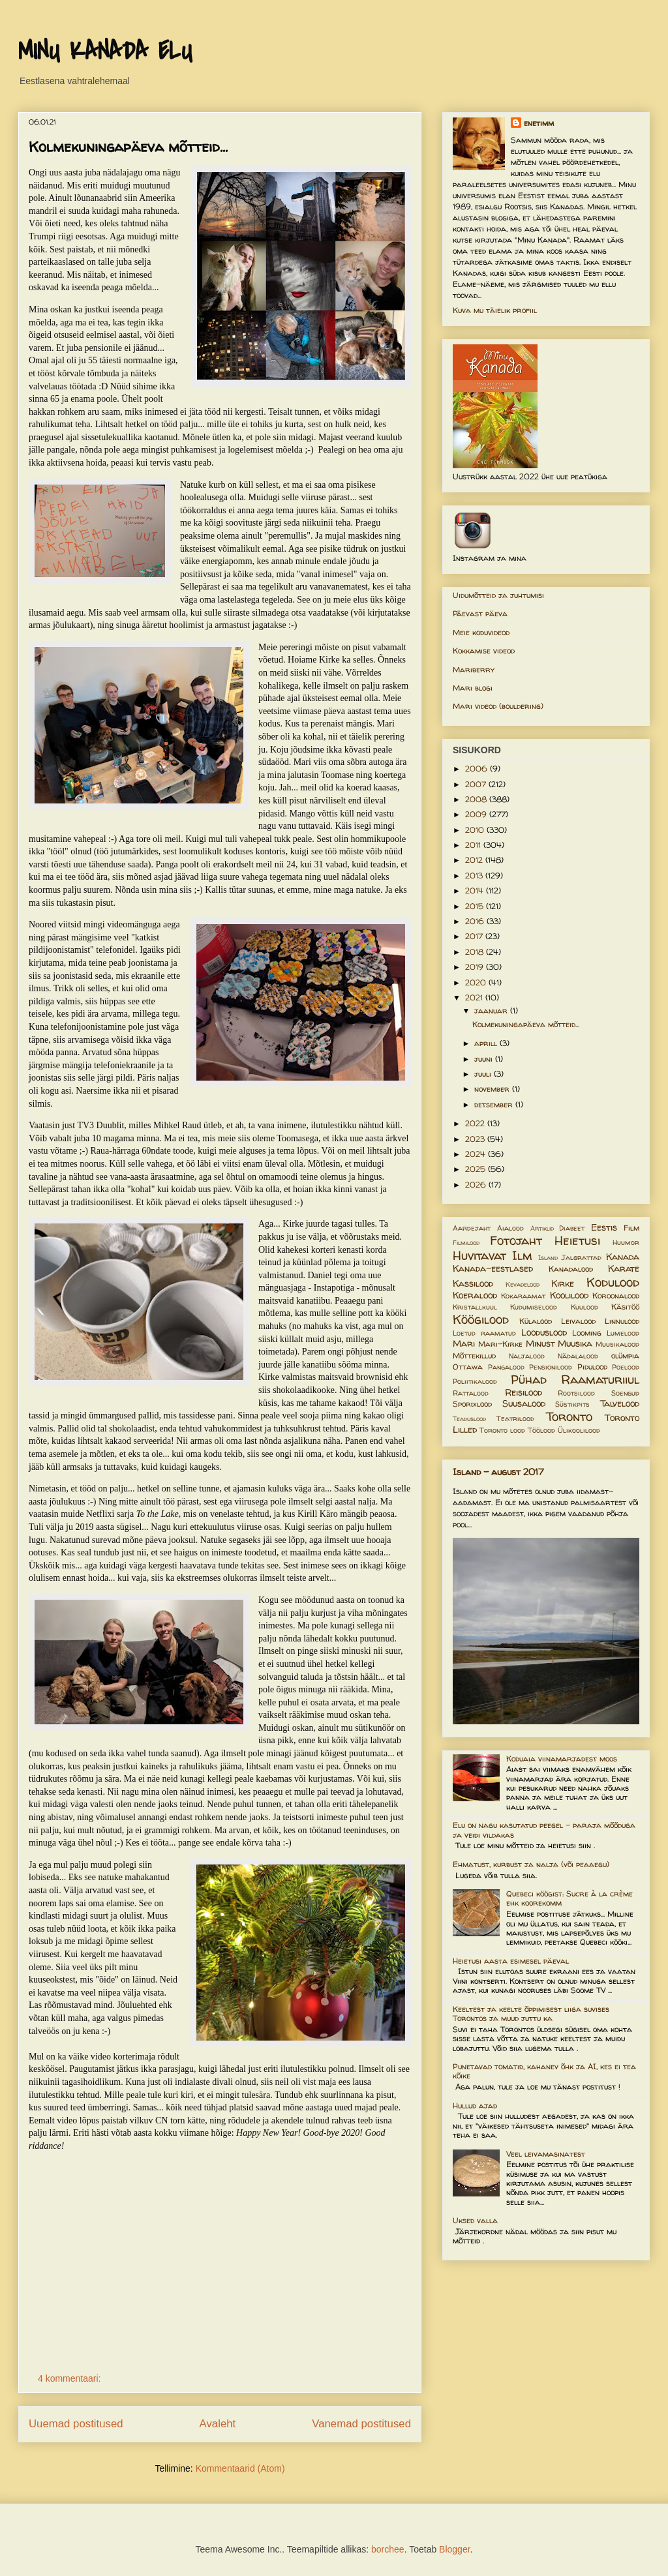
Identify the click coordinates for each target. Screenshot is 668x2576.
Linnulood (622, 1320)
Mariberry (473, 669)
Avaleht (218, 2424)
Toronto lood (502, 1430)
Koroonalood (615, 1295)
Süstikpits (572, 1404)
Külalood (535, 1320)
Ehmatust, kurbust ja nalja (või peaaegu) (531, 1864)
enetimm (539, 122)
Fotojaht (516, 1240)
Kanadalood (571, 1268)
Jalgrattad (581, 1257)
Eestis (604, 1227)
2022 (476, 1123)
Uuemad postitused (76, 2424)
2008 (477, 799)
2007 (477, 784)
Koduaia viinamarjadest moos (561, 1758)
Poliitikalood (475, 1381)
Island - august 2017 (498, 1471)
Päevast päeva (480, 613)
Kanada (622, 1256)
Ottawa (468, 1366)
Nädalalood (578, 1355)
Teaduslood (469, 1419)
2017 (475, 936)
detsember (494, 1104)
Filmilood (466, 1242)
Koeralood (475, 1295)
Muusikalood (617, 1344)
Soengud (625, 1393)
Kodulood (612, 1282)
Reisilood (523, 1392)
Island (548, 1257)
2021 (475, 997)
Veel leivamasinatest (545, 2153)
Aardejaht (472, 1228)
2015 (475, 906)
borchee (387, 2549)
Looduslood (544, 1332)
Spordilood (472, 1403)
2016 (476, 921)
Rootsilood (576, 1393)
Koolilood (569, 1295)
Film (631, 1227)
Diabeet (571, 1228)
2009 (477, 814)
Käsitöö (625, 1306)
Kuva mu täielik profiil (495, 310)
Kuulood (584, 1306)
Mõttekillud (474, 1355)
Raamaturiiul (600, 1379)
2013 (475, 875)
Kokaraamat (523, 1295)
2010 (476, 829)
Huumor (626, 1242)
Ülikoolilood (579, 1430)
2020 (477, 982)
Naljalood (527, 1355)
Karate (623, 1268)
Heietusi (577, 1240)
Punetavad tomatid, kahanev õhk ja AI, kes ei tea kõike (544, 2071)
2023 (476, 1139)
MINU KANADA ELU (105, 51)
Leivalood (578, 1320)
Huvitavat (479, 1255)
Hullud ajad (475, 2105)
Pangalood (506, 1366)
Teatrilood (515, 1418)
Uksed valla (475, 2220)
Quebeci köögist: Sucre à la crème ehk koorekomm (569, 1898)
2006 (477, 768)
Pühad (529, 1379)
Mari (464, 1343)
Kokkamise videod (484, 650)
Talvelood (619, 1403)
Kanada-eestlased (493, 1268)
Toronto (569, 1416)
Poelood (625, 1366)
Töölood (541, 1430)
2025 (476, 1169)
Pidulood (592, 1366)
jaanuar (492, 1010)
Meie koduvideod (481, 632)
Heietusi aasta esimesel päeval (511, 1960)
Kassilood (473, 1283)
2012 (475, 859)
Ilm (522, 1255)
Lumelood (623, 1333)
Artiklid (542, 1228)
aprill (487, 1043)
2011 (474, 844)
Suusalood (523, 1403)
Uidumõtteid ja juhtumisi (498, 595)
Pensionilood (550, 1366)
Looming (586, 1332)
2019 (475, 966)
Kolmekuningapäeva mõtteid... (128, 147)
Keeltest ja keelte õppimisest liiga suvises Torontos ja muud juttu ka (531, 2013)
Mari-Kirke (500, 1343)
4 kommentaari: (70, 2378)
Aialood (510, 1228)
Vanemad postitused (361, 2424)
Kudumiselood (533, 1306)
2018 (475, 951)
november (493, 1088)
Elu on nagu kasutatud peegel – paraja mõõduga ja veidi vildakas (544, 1830)
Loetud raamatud (484, 1333)
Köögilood (481, 1319)
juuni (484, 1058)
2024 (476, 1154)
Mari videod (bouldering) (498, 705)
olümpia (625, 1355)
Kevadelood (522, 1284)
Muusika (575, 1343)
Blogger (454, 2549)
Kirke (562, 1283)
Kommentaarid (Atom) (240, 2468)
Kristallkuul (475, 1306)
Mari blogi (473, 687)
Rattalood (471, 1393)
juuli (484, 1073)
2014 (475, 890)
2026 (477, 1184)
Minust (540, 1343)
